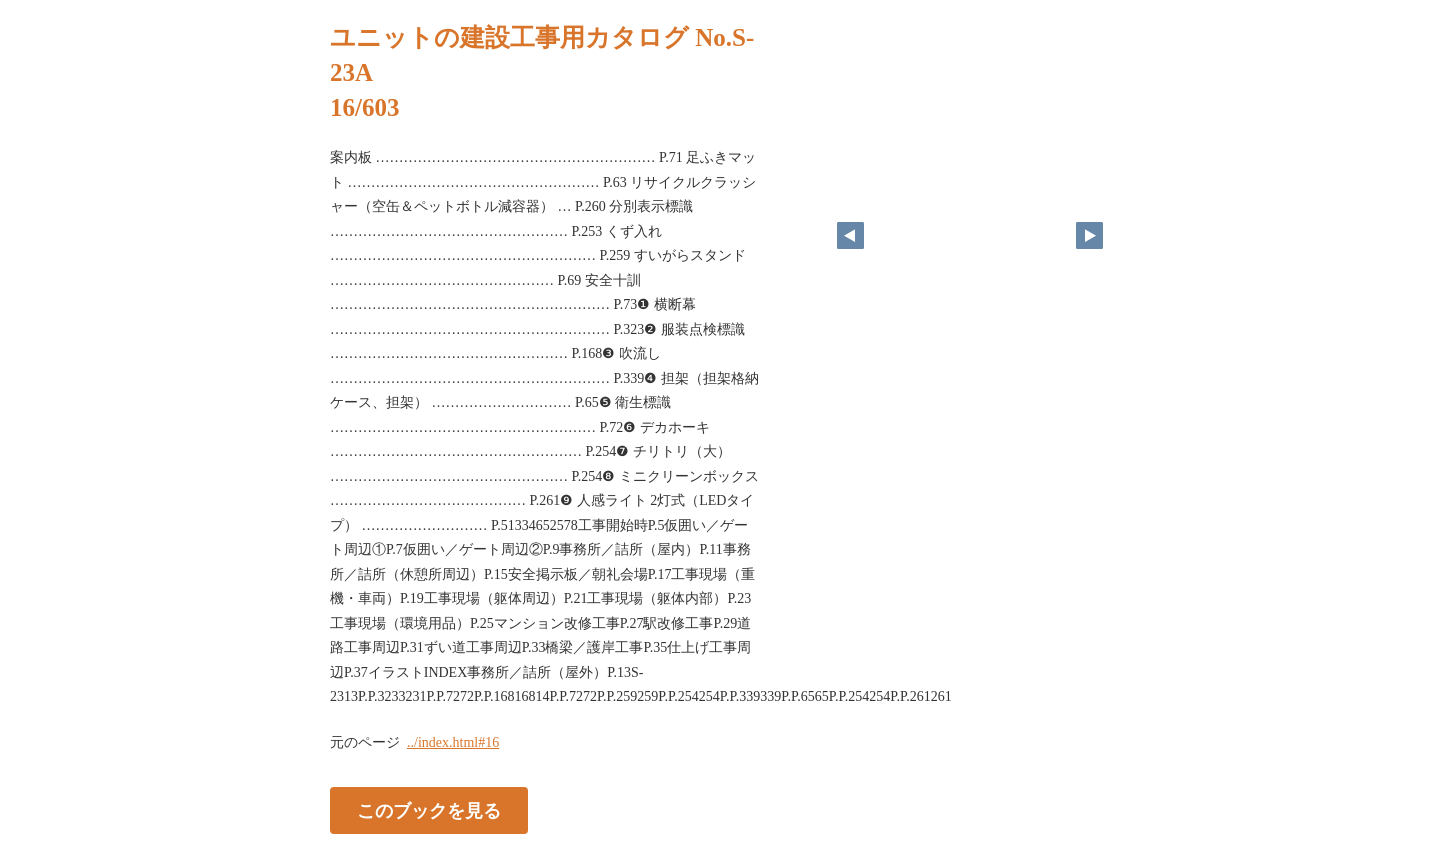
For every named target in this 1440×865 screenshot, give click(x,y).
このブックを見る (429, 810)
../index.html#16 (453, 742)
